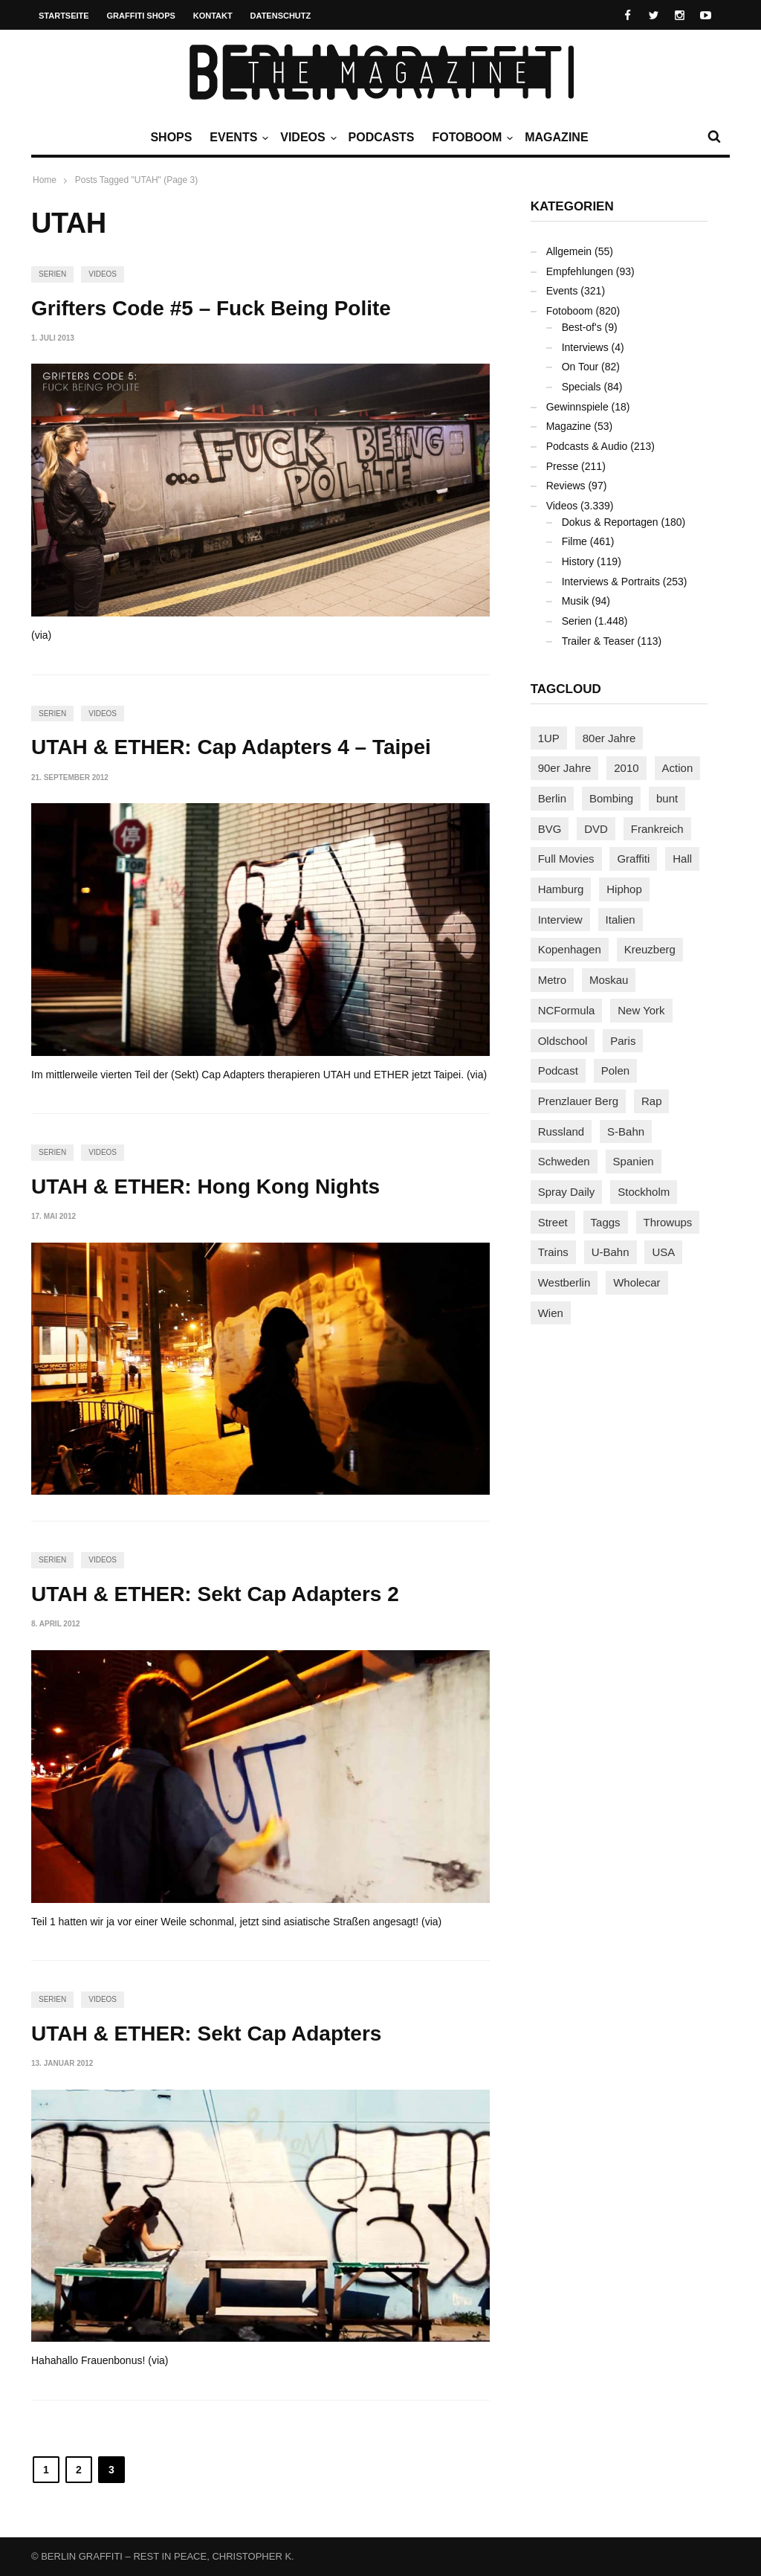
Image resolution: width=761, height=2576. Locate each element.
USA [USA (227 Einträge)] (663, 1252)
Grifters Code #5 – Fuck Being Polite (211, 308)
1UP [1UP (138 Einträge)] (549, 738)
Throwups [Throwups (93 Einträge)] (668, 1222)
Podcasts (382, 137)
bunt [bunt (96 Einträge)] (667, 798)
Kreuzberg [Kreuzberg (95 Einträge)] (650, 949)
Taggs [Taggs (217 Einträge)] (606, 1222)
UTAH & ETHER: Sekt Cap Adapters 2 (215, 1594)
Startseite (64, 15)
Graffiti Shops (141, 15)
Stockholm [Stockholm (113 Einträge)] (644, 1191)
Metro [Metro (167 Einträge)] (552, 979)
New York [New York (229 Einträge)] (641, 1010)
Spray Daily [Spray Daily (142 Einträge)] (566, 1191)
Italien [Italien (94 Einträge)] (620, 919)
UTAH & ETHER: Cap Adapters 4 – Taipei (231, 747)
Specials (581, 387)
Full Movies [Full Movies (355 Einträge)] (566, 858)
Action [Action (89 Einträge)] (677, 767)
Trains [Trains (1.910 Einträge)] (553, 1252)
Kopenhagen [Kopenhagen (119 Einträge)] (569, 949)
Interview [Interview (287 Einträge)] (560, 919)
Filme (574, 541)
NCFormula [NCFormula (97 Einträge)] (566, 1010)
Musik (575, 601)
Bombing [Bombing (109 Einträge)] (611, 798)
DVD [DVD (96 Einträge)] (596, 828)
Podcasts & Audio (587, 446)
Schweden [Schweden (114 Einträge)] (564, 1161)
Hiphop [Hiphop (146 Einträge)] (624, 889)
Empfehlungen (579, 271)
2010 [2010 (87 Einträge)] (626, 767)
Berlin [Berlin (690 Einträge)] (552, 798)
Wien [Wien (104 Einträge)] (550, 1313)
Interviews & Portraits (611, 581)
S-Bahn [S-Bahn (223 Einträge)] (625, 1131)
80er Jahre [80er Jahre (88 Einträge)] (609, 738)
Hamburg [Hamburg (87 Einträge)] (561, 889)
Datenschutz (280, 15)
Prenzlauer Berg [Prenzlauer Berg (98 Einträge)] (578, 1101)
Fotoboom (470, 137)
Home (44, 180)
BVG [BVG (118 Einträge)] (550, 828)
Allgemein (569, 251)
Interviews (585, 347)
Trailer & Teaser (598, 641)
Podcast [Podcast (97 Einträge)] (558, 1070)
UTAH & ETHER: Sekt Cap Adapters (206, 2033)
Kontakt (213, 15)
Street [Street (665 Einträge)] (553, 1222)
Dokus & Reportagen (610, 522)
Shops (171, 137)
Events (237, 137)
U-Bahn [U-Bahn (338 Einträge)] (610, 1252)
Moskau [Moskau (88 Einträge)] (609, 979)
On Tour (580, 367)
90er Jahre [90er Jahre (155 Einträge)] (565, 767)
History (578, 561)
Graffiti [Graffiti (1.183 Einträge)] (633, 858)
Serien (52, 274)
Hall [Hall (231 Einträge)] (682, 858)
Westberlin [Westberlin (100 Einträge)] (564, 1282)
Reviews (566, 486)
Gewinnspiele (577, 407)
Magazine (556, 137)
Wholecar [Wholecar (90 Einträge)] (636, 1282)
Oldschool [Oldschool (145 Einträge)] (563, 1040)
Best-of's (582, 327)
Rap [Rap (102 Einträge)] (651, 1101)
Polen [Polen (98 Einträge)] (615, 1070)
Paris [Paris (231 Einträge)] (622, 1040)
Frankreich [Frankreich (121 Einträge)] (657, 828)
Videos (306, 137)
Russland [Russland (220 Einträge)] (561, 1131)
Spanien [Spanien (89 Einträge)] (633, 1161)
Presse (562, 466)
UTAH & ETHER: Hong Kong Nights (205, 1186)
